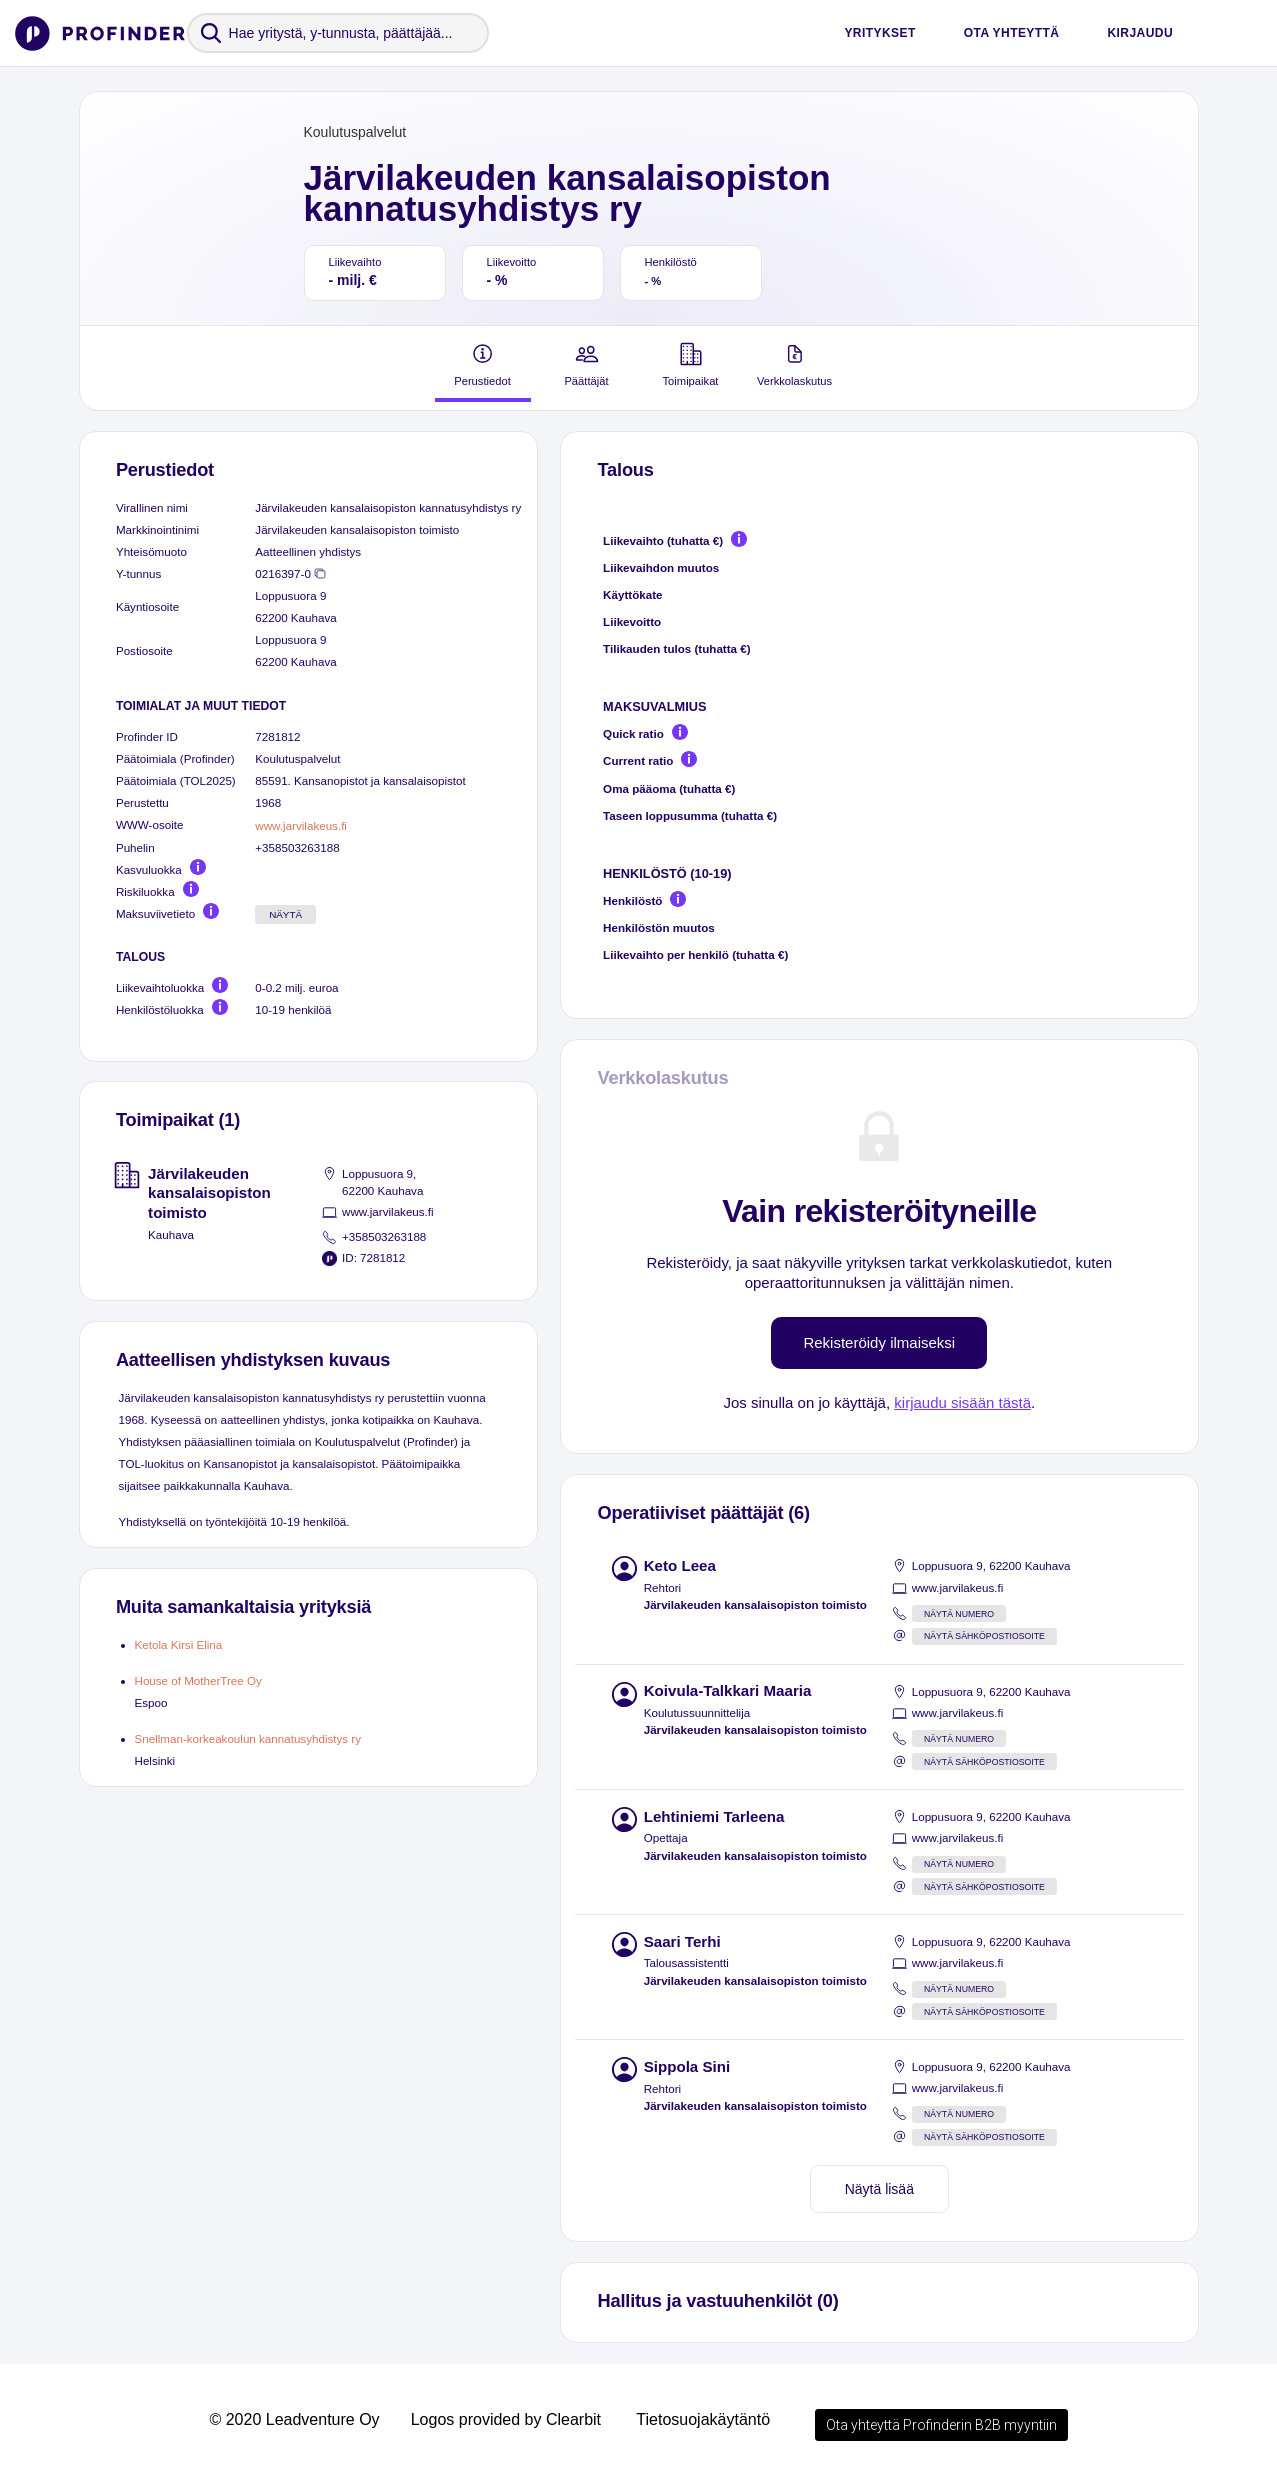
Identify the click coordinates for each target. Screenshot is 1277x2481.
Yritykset (879, 33)
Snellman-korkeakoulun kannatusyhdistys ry (248, 1738)
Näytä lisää (879, 2189)
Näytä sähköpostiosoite (984, 1636)
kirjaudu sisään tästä (962, 1402)
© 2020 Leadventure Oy (294, 2419)
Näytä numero (959, 1614)
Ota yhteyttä (1012, 33)
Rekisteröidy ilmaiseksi (879, 1342)
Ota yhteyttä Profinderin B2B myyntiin (941, 2425)
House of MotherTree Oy (198, 1680)
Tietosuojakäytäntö (703, 2419)
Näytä (285, 914)
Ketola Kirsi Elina (179, 1644)
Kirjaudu (1140, 33)
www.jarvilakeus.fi (301, 825)
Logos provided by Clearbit (506, 2419)
